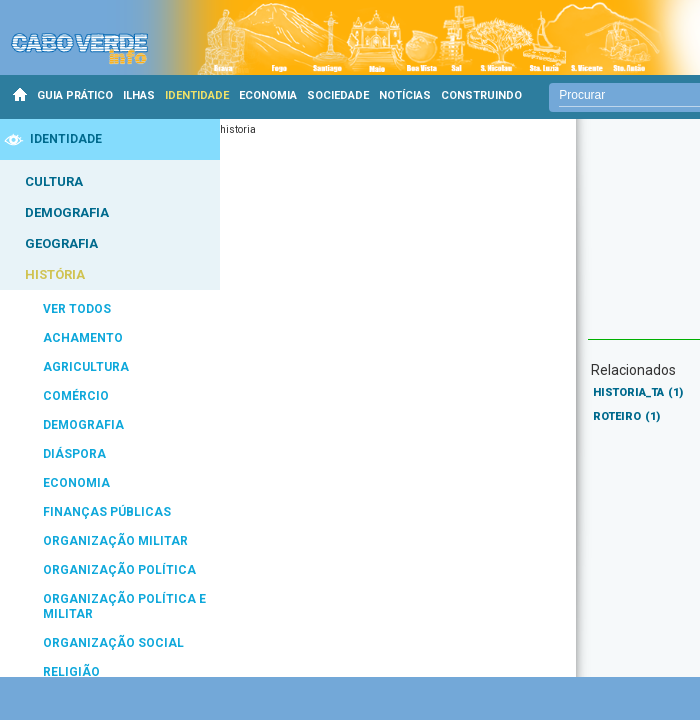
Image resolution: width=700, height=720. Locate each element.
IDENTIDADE (197, 95)
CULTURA (54, 181)
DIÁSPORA (74, 454)
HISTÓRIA (55, 274)
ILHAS (139, 95)
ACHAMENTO (83, 338)
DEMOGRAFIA (67, 212)
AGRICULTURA (86, 367)
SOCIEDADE (338, 95)
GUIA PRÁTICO (75, 95)
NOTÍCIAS (405, 95)
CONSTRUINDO (481, 95)
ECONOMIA (268, 95)
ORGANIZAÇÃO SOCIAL (113, 643)
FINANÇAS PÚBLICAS (107, 512)
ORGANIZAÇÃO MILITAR (115, 541)
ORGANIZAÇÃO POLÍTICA (119, 570)
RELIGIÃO (71, 672)
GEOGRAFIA (61, 243)
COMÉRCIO (76, 396)
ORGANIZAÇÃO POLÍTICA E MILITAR (124, 606)
